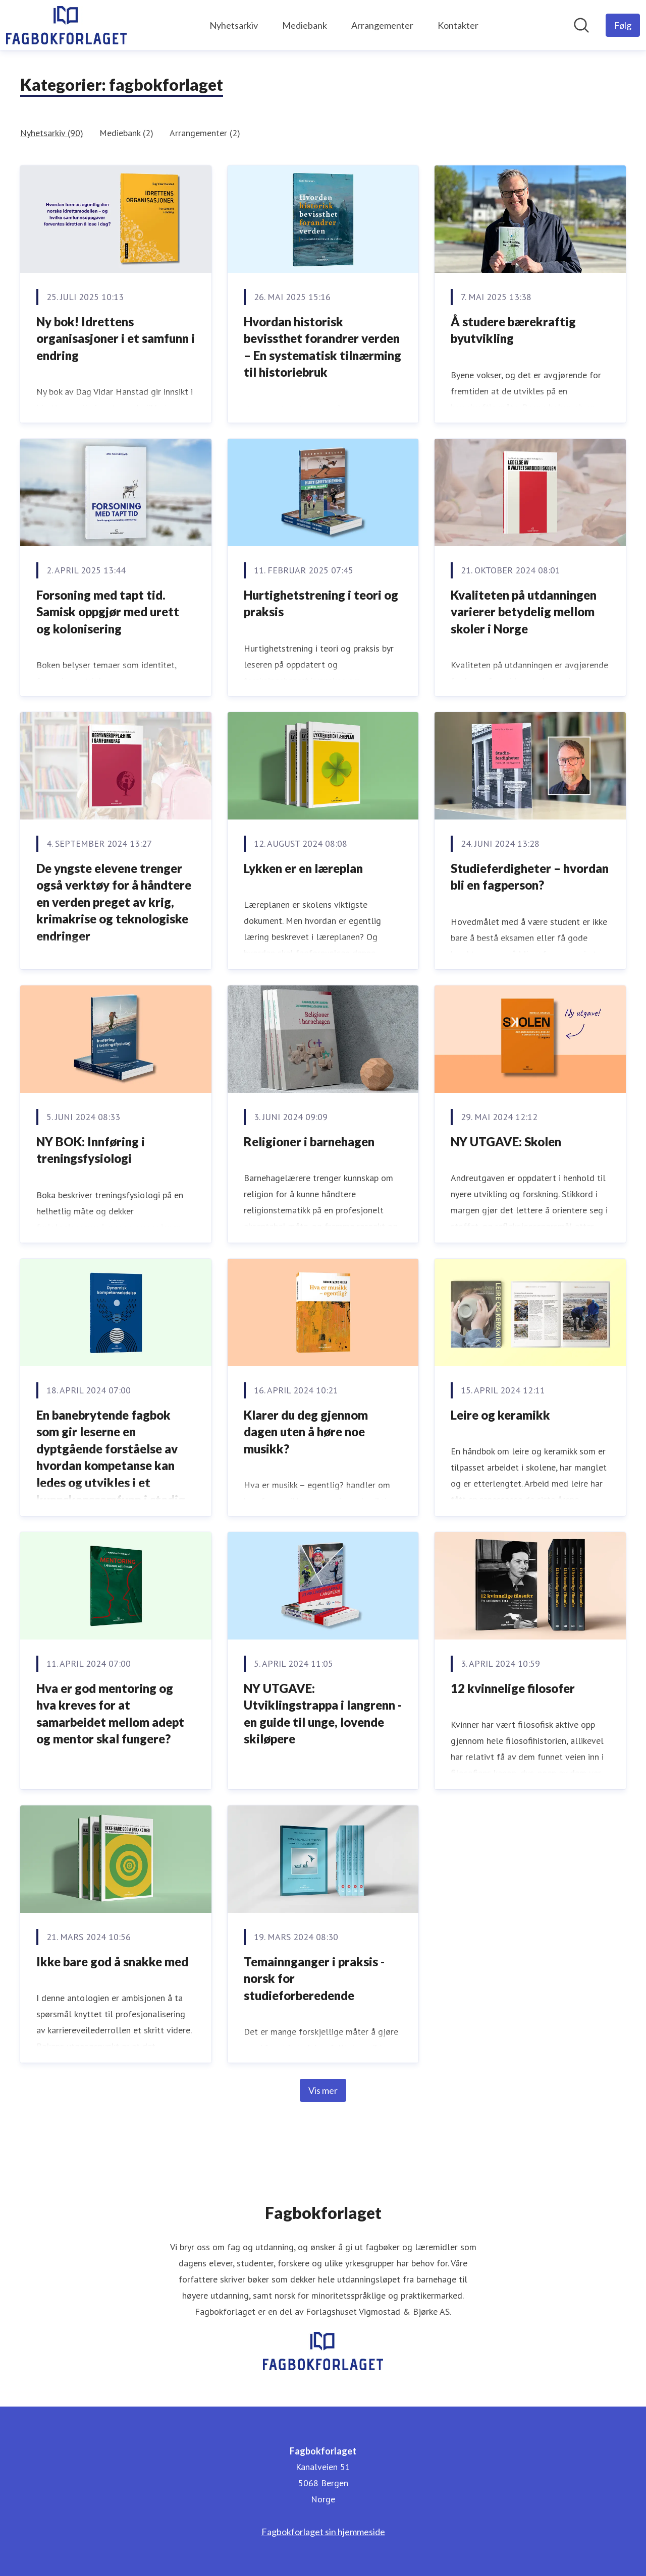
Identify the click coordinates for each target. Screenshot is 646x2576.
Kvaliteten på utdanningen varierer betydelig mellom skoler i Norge (524, 612)
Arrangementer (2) (205, 133)
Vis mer (323, 2090)
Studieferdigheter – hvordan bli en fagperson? (530, 877)
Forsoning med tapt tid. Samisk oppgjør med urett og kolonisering (107, 612)
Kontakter (458, 25)
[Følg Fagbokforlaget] (623, 25)
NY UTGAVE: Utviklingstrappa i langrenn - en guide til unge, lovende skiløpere (323, 1713)
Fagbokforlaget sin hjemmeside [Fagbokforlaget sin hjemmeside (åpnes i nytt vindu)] (323, 2531)
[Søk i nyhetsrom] (581, 25)
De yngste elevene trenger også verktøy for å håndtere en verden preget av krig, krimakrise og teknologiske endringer (113, 902)
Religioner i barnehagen (309, 1141)
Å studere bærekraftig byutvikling (513, 330)
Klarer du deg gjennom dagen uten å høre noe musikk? (306, 1432)
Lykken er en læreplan (303, 868)
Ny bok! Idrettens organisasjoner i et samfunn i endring (115, 338)
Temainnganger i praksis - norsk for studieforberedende (314, 1978)
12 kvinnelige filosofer (513, 1688)
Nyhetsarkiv (233, 25)
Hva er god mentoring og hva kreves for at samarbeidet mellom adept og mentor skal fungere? (110, 1713)
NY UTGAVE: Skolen (506, 1141)
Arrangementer (382, 25)
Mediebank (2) (126, 133)
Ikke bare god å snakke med (112, 1961)
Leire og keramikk (500, 1415)
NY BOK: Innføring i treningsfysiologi (90, 1150)
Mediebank (304, 25)
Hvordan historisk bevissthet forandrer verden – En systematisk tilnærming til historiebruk (322, 347)
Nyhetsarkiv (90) (51, 133)
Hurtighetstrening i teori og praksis (321, 603)
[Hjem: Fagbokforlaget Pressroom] (66, 25)
